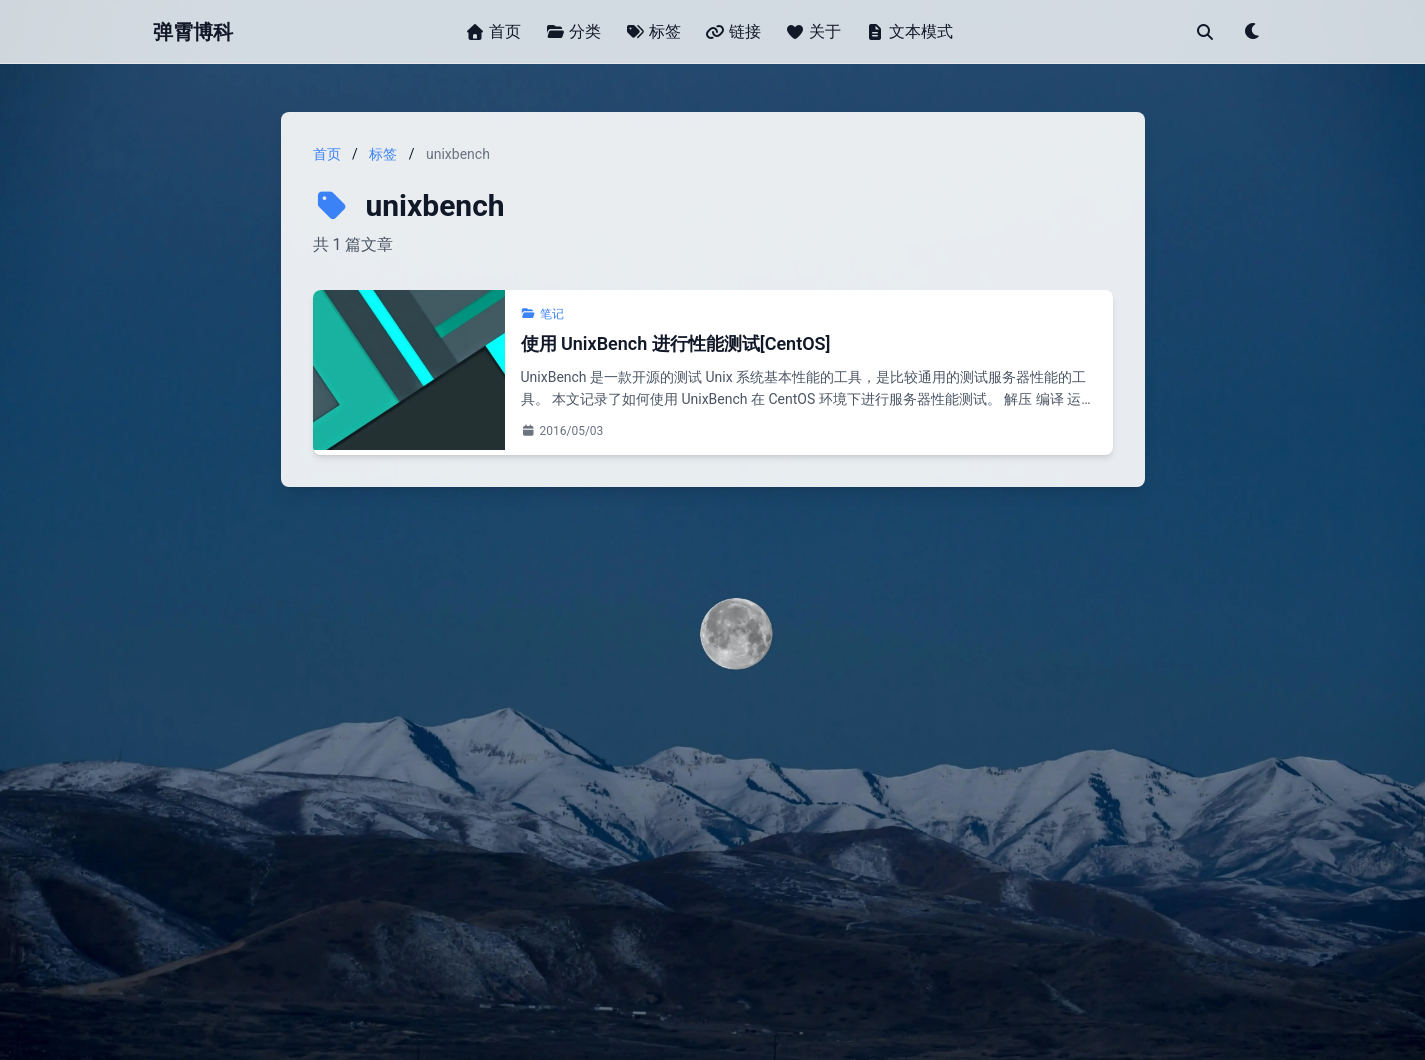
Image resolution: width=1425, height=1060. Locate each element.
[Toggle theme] (1253, 32)
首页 (327, 154)
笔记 (542, 314)
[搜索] (1205, 32)
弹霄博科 (193, 32)
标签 (383, 154)
